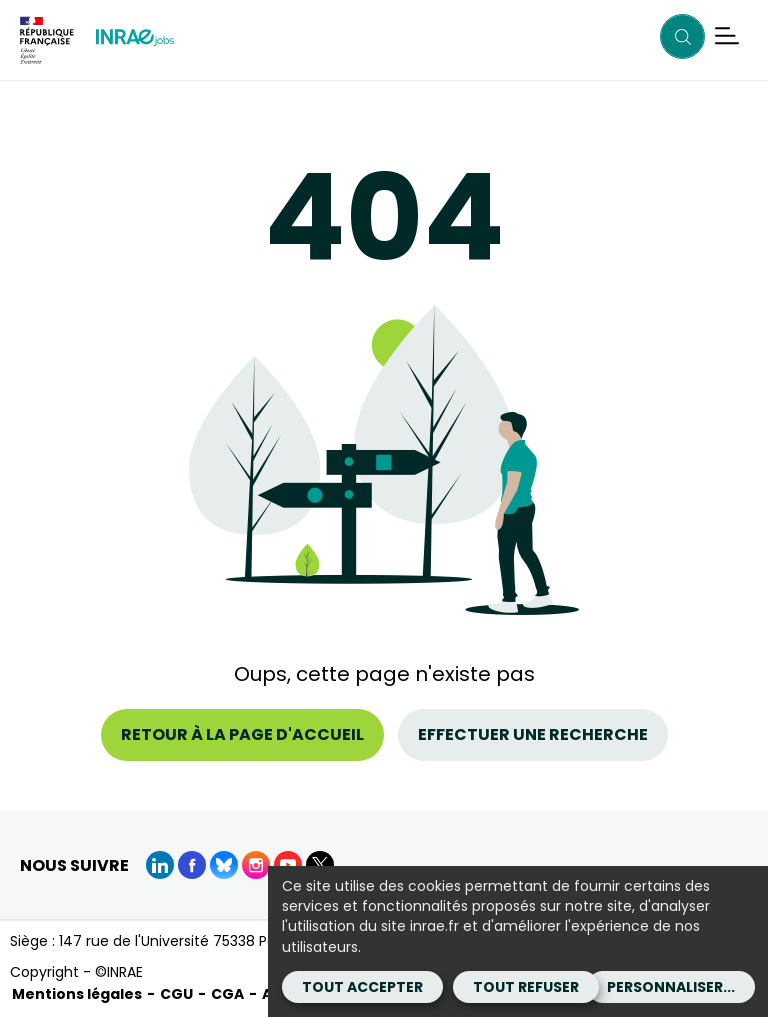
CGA (227, 994)
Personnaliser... (671, 987)
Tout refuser (526, 987)
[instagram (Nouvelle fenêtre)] (256, 865)
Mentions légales (77, 994)
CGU (176, 994)
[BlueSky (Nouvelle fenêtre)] (224, 865)
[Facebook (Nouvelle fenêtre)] (192, 865)
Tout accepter (362, 987)
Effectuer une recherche (533, 734)
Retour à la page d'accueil (242, 734)
